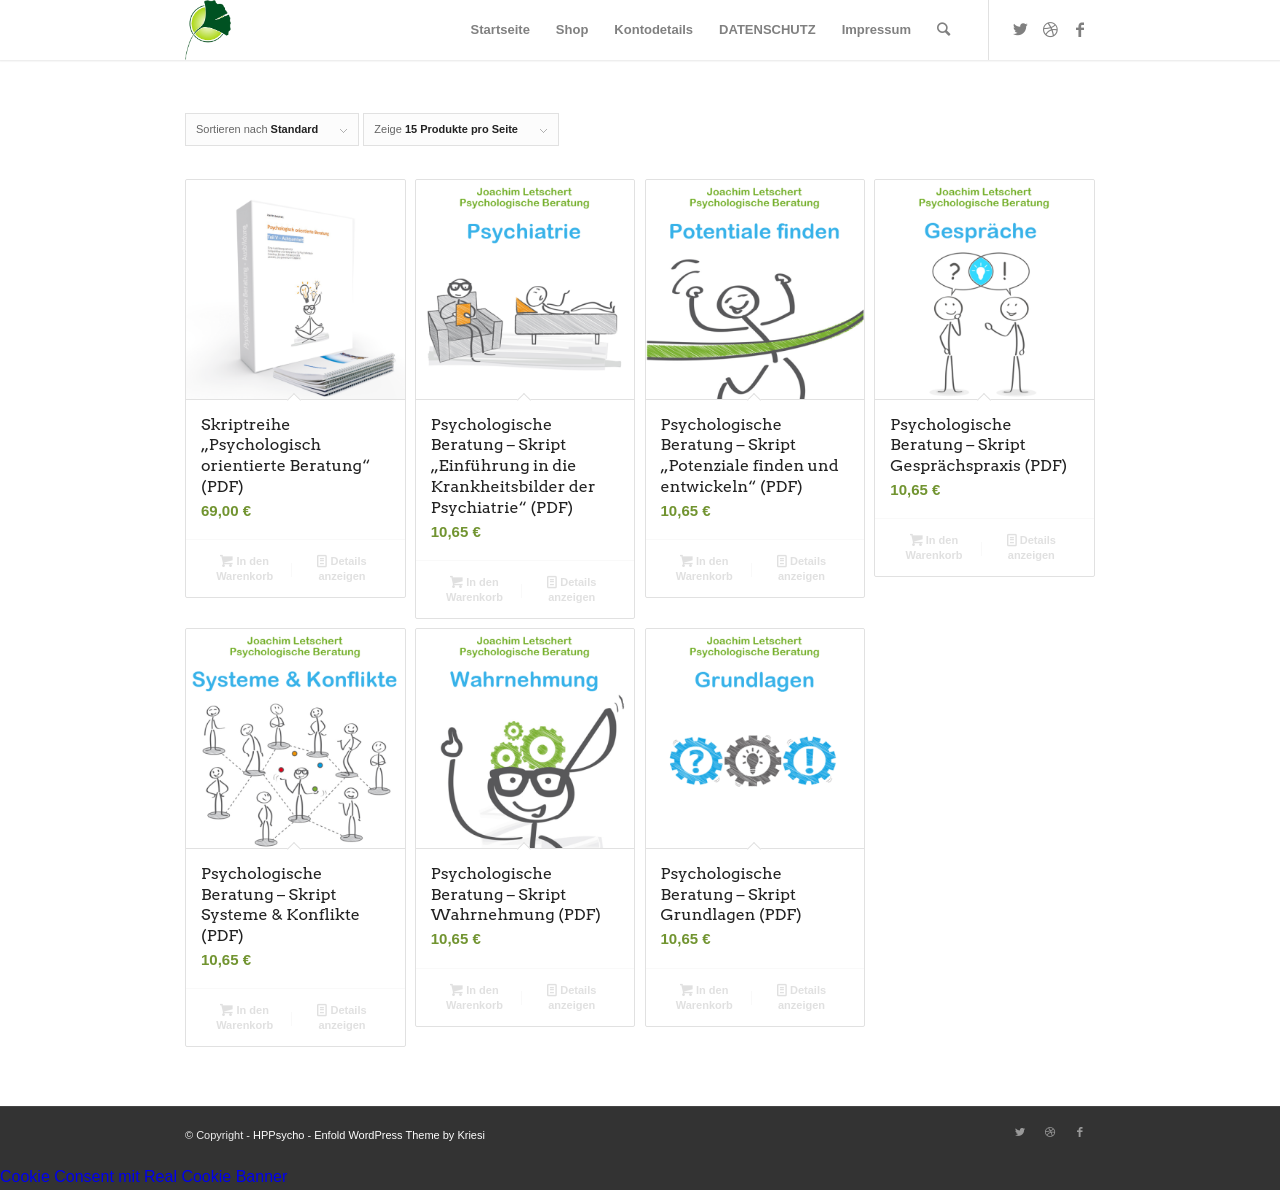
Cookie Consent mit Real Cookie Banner (143, 1176)
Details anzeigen (341, 567)
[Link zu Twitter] (1020, 29)
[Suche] (943, 30)
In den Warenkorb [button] (244, 567)
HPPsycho (278, 1135)
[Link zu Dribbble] (1050, 29)
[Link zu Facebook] (1080, 29)
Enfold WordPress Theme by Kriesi (399, 1135)
